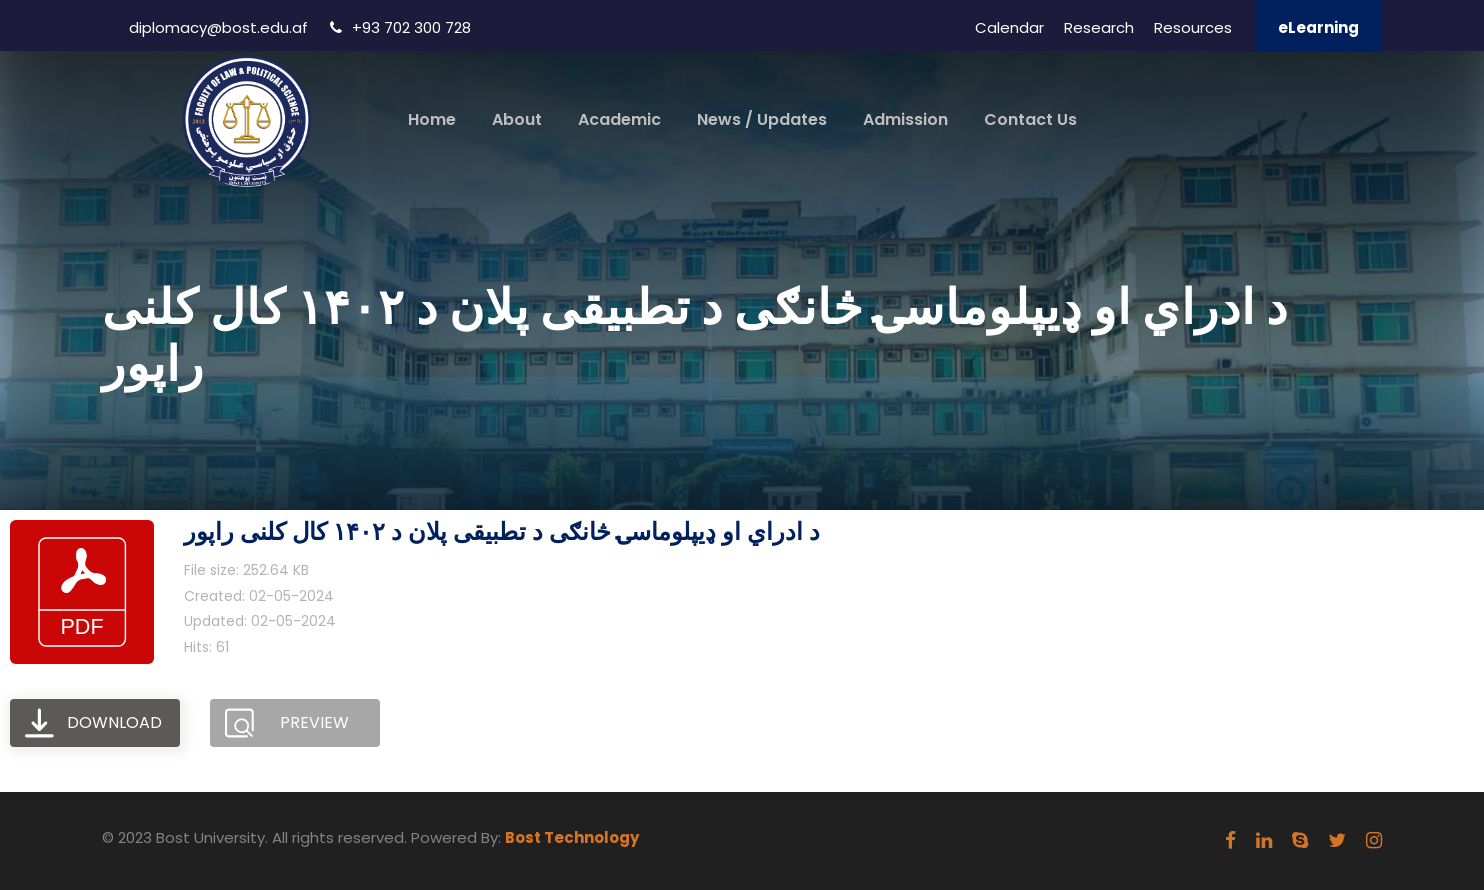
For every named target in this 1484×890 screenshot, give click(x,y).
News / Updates (762, 119)
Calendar (1009, 27)
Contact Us (1030, 119)
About (517, 119)
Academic (619, 119)
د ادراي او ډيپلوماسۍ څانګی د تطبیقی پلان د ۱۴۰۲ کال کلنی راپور (502, 531)
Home (432, 119)
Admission (905, 119)
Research (1099, 27)
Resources (1193, 27)
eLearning (1318, 27)
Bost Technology (572, 837)
